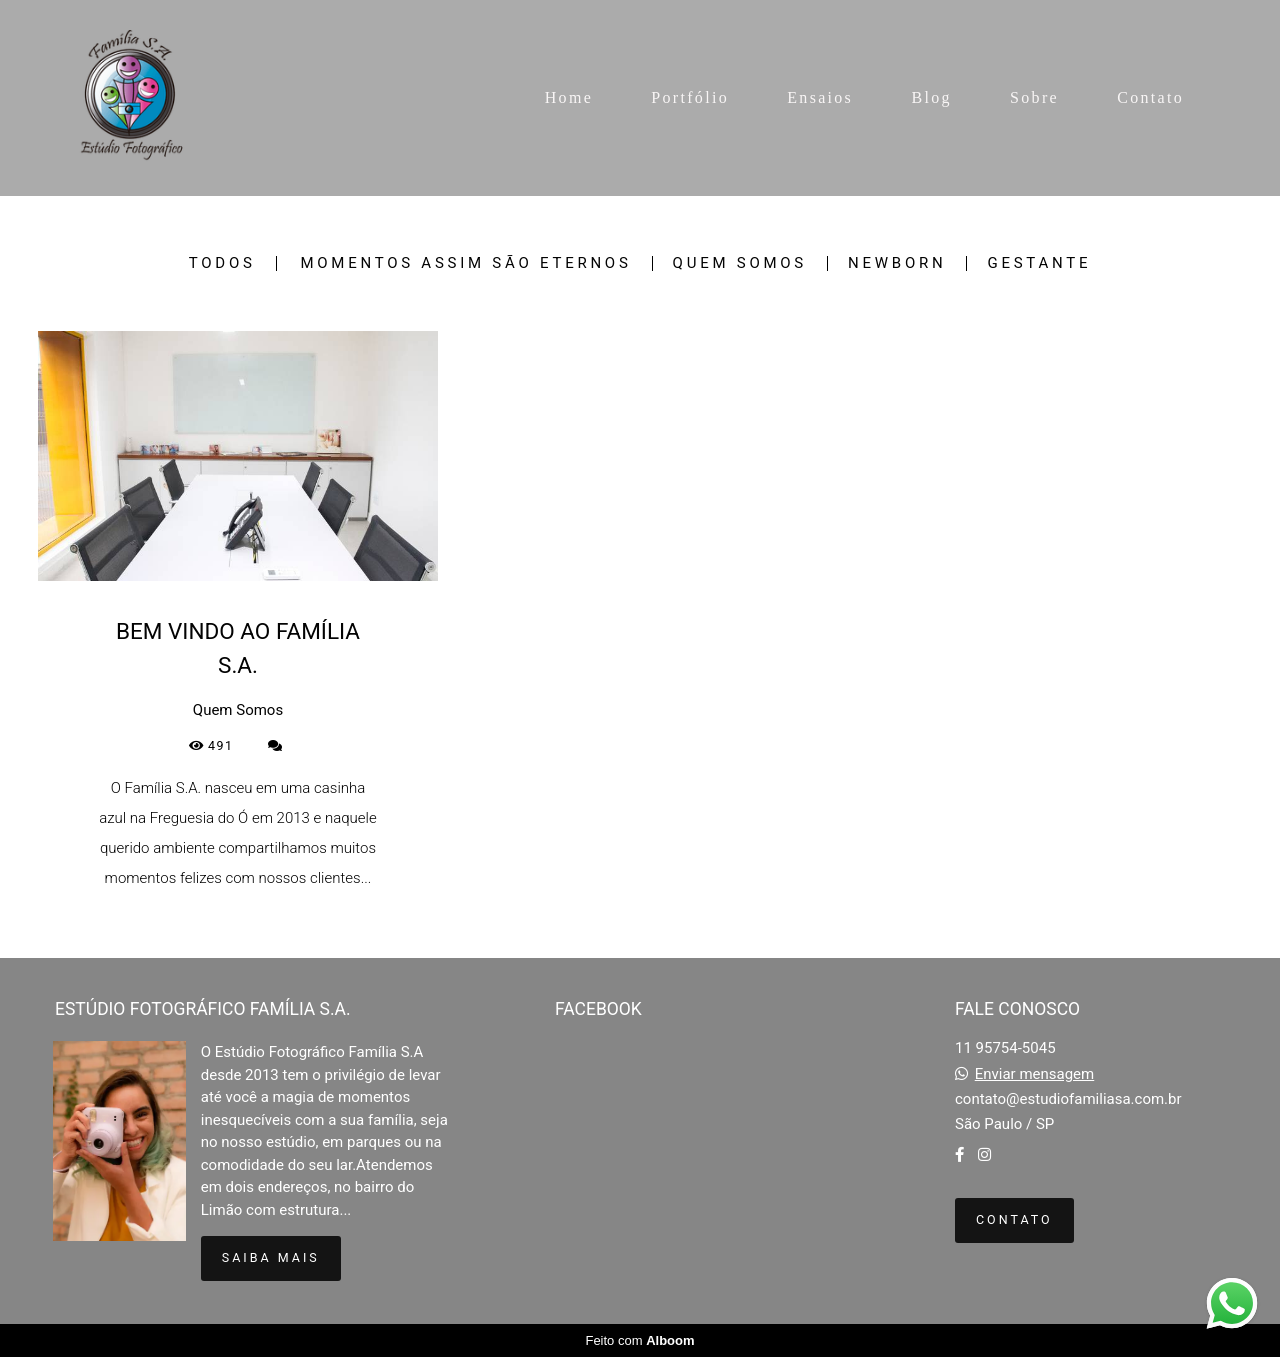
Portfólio (690, 97)
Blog (931, 97)
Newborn (897, 263)
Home (569, 97)
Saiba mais (271, 1257)
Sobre (1034, 97)
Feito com (639, 1340)
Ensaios (820, 97)
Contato (1150, 97)
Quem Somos (740, 263)
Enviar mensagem (1035, 1074)
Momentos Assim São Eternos (465, 263)
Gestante (1039, 263)
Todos (222, 263)
